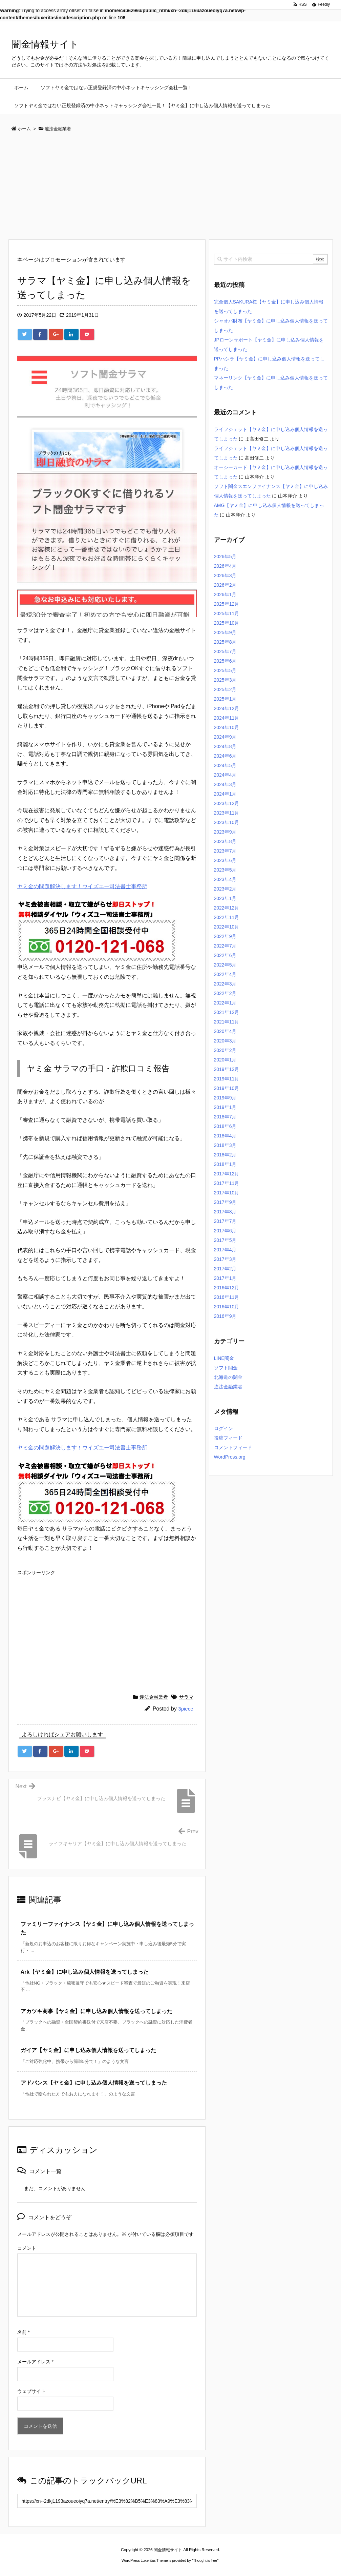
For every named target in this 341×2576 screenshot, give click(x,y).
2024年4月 (225, 775)
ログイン (223, 1428)
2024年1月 (225, 794)
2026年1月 (225, 594)
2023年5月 (225, 870)
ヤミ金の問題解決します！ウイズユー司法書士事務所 (82, 886)
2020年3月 (225, 1040)
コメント (26, 2248)
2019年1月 (225, 1107)
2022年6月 (225, 955)
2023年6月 (225, 860)
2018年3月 (225, 1145)
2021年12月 (226, 1012)
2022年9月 (225, 936)
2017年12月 (226, 1173)
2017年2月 (225, 1268)
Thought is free (205, 2560)
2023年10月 (226, 822)
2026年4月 (225, 566)
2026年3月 (225, 575)
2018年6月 (225, 1126)
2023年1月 (225, 898)
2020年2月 (225, 1050)
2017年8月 (225, 1211)
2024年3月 (225, 784)
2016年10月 (226, 1306)
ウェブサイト (31, 2391)
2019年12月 (226, 1069)
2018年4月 (225, 1135)
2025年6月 (225, 661)
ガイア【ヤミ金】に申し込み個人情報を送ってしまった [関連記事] (88, 2050)
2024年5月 (225, 765)
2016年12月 (226, 1287)
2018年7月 (225, 1116)
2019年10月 (226, 1088)
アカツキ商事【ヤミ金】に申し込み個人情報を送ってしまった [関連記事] (96, 2011)
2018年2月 (225, 1154)
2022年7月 (225, 946)
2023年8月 (225, 841)
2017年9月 (225, 1202)
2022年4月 (225, 974)
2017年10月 (226, 1192)
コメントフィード (233, 1447)
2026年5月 (225, 556)
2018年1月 (225, 1164)
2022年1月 (225, 1003)
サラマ (186, 1697)
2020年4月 (225, 1031)
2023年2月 (225, 889)
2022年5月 (225, 965)
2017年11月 (226, 1183)
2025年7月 (225, 651)
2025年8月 (225, 642)
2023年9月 (225, 832)
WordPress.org (230, 1457)
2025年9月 (225, 632)
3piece (185, 1709)
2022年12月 (226, 908)
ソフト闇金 (226, 1367)
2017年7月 (225, 1221)
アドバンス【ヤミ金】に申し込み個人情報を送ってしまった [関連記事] (94, 2083)
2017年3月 (225, 1259)
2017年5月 (225, 1240)
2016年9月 (225, 1316)
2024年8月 (225, 746)
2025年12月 (226, 604)
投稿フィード (228, 1438)
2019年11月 (226, 1078)
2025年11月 (226, 613)
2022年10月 (226, 927)
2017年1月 (225, 1278)
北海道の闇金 (228, 1377)
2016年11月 (226, 1297)
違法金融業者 (154, 1697)
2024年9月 (225, 737)
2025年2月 (225, 689)
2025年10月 (226, 623)
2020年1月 (225, 1059)
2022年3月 (225, 984)
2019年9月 (225, 1097)
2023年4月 (225, 879)
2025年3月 (225, 680)
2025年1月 (225, 699)
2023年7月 (225, 851)
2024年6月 (225, 756)
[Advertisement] (170, 188)
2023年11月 (226, 813)
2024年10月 (226, 727)
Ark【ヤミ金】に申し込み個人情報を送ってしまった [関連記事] (85, 1972)
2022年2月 (225, 993)
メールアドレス (35, 2361)
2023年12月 (226, 803)
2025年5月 (225, 670)
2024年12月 (226, 708)
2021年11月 (226, 1021)
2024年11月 (226, 718)
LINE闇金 (224, 1358)
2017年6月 (225, 1230)
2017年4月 (225, 1249)
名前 (23, 2332)
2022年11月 (226, 917)
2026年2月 (225, 585)
